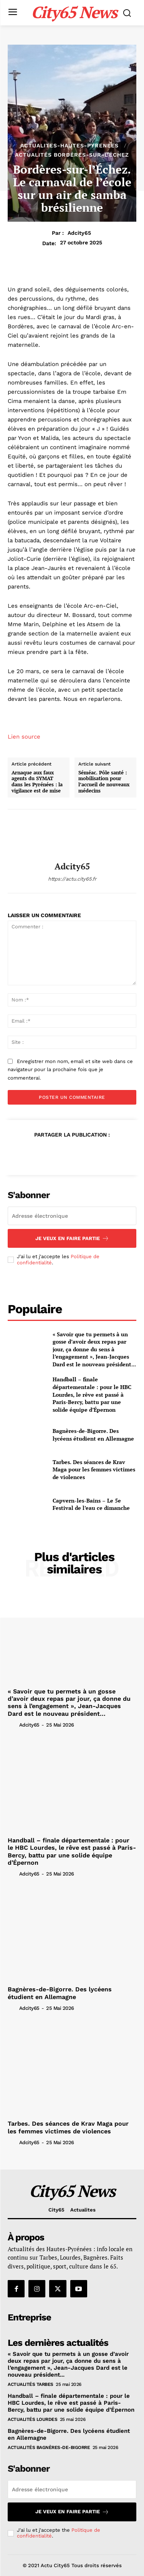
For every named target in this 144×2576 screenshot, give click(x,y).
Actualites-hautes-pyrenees (69, 145)
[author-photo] (13, 1724)
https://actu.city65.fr (72, 879)
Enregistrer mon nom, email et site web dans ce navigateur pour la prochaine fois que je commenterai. (70, 1069)
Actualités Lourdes (32, 2419)
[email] (72, 1216)
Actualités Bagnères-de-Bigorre (49, 2447)
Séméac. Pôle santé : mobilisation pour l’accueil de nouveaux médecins (103, 782)
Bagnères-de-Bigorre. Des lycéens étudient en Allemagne (93, 1434)
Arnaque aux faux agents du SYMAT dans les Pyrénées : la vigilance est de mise (37, 782)
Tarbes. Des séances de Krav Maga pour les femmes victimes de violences (94, 1469)
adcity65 (79, 233)
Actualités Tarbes (30, 2384)
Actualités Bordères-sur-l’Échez (72, 154)
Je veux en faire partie (72, 1238)
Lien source (24, 736)
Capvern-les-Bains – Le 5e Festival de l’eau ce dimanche (91, 1504)
